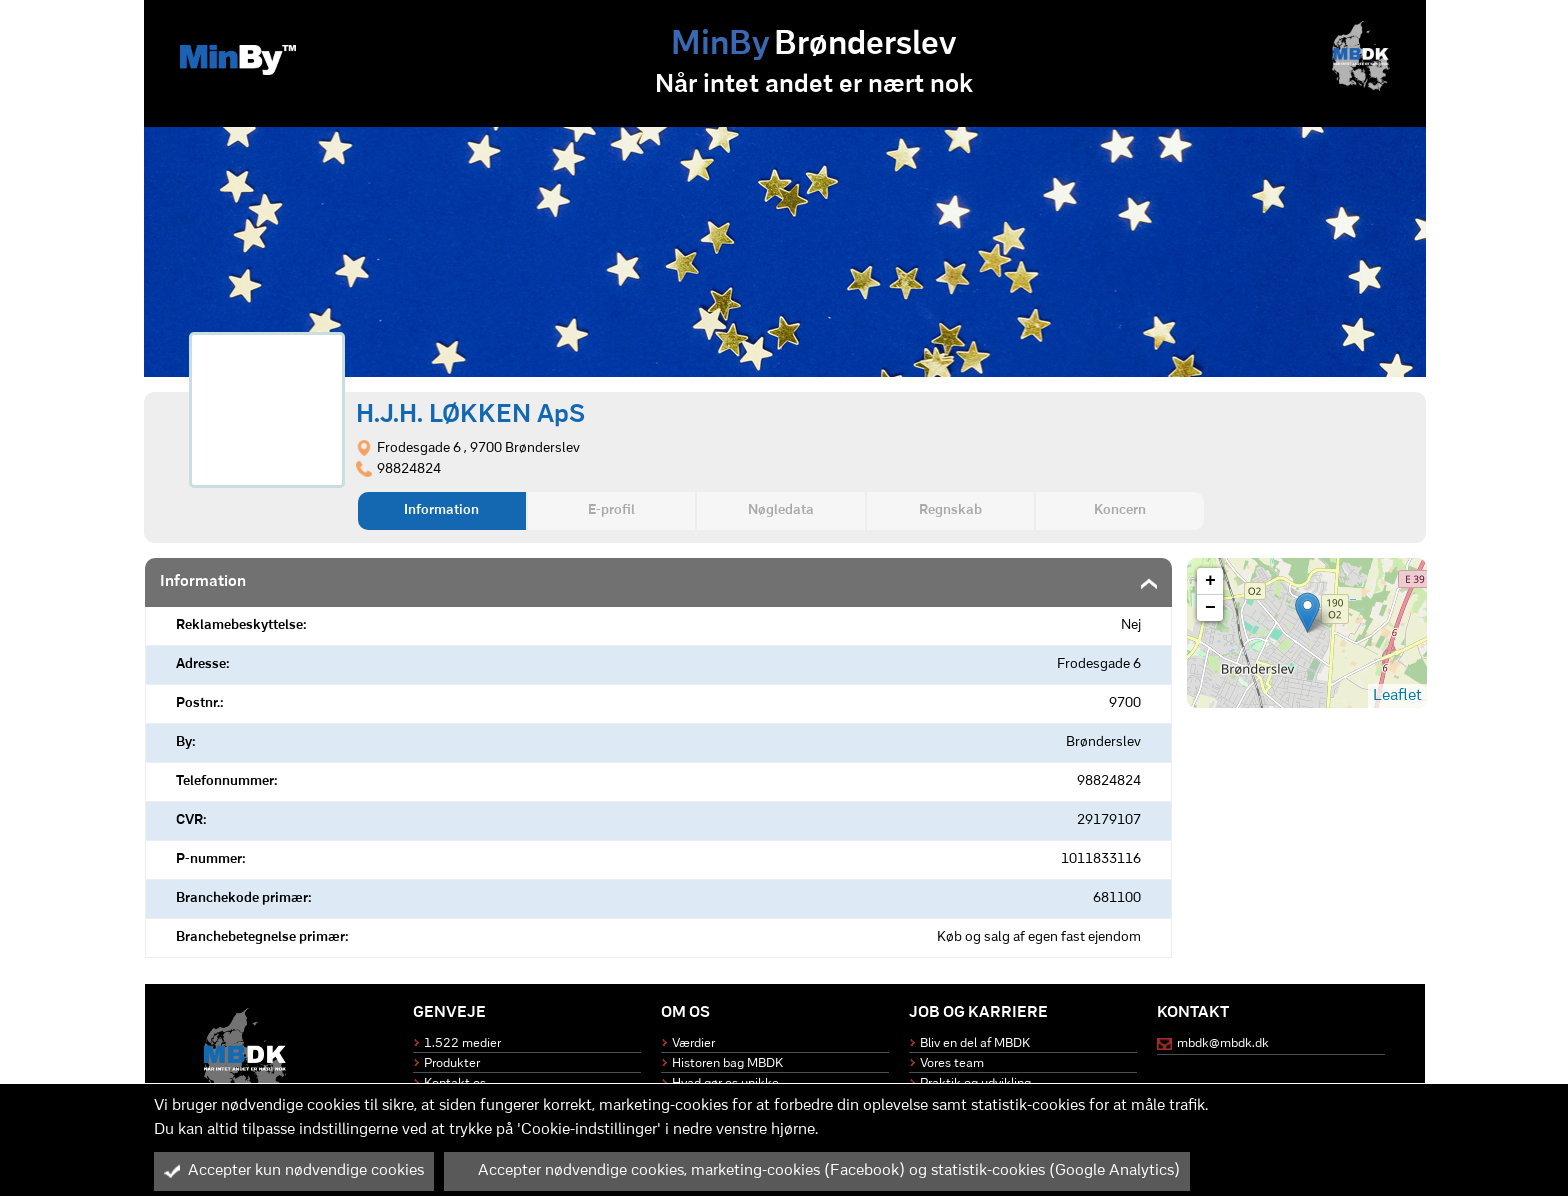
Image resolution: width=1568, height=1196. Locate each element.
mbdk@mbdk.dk (1223, 1043)
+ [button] (1210, 581)
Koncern (1120, 510)
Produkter (452, 1063)
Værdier (693, 1043)
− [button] (1210, 608)
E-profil (611, 510)
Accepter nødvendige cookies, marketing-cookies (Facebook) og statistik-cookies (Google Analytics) (817, 1171)
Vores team (952, 1063)
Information (441, 510)
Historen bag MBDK (727, 1063)
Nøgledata (781, 510)
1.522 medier (462, 1043)
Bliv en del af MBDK (975, 1043)
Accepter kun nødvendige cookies (294, 1171)
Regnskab (950, 510)
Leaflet (1397, 696)
